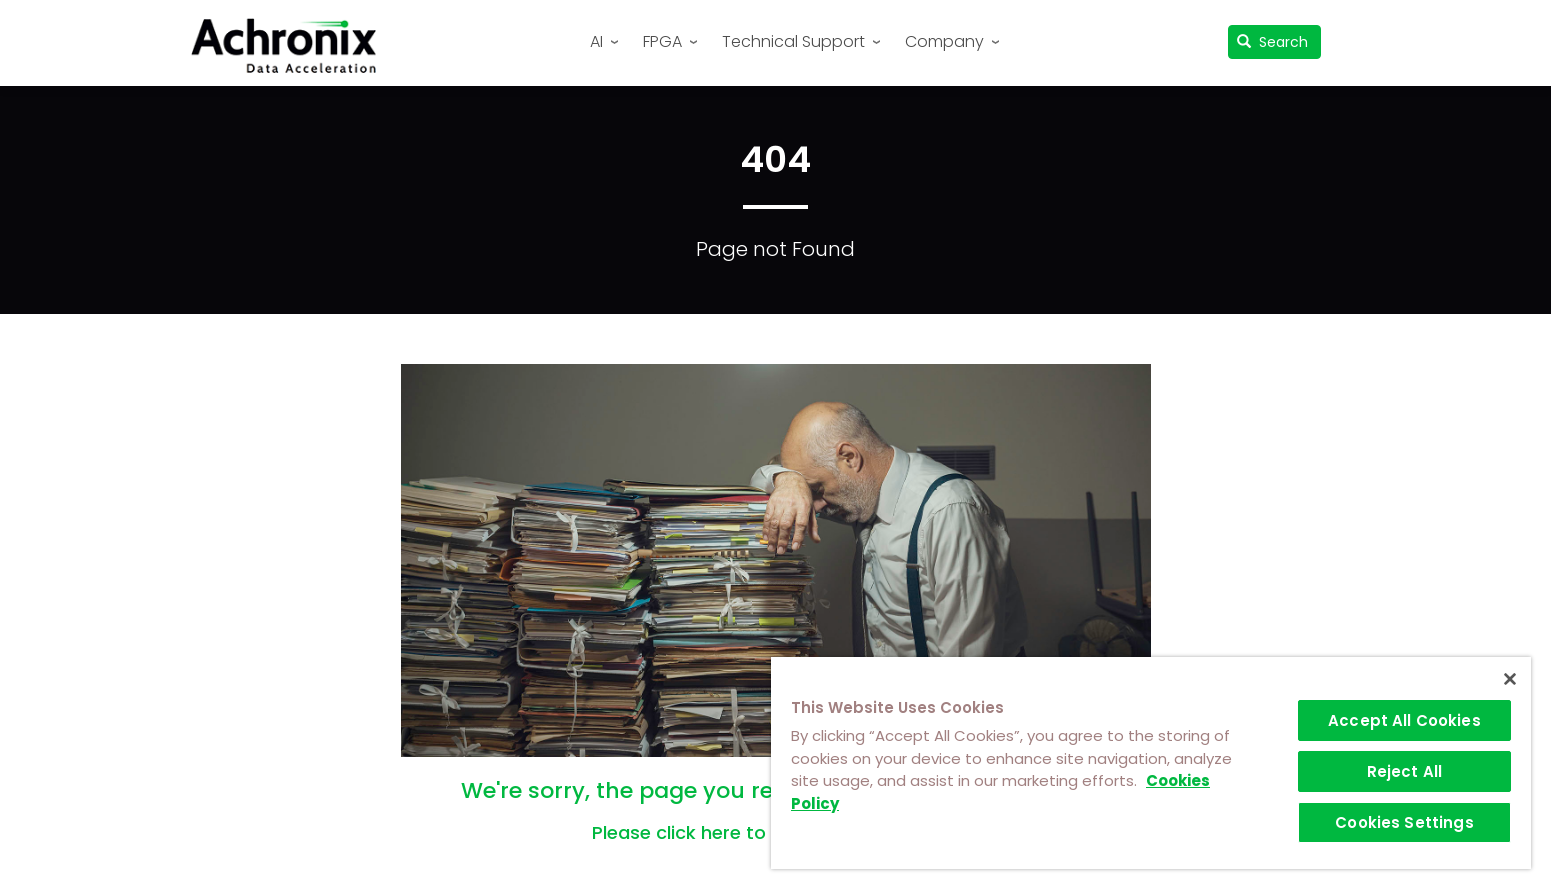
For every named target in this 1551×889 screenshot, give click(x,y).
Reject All (1405, 771)
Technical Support (793, 41)
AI (596, 41)
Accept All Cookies (1404, 720)
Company (944, 41)
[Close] (1510, 679)
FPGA (662, 41)
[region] (1151, 763)
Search (1272, 42)
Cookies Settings (1404, 822)
